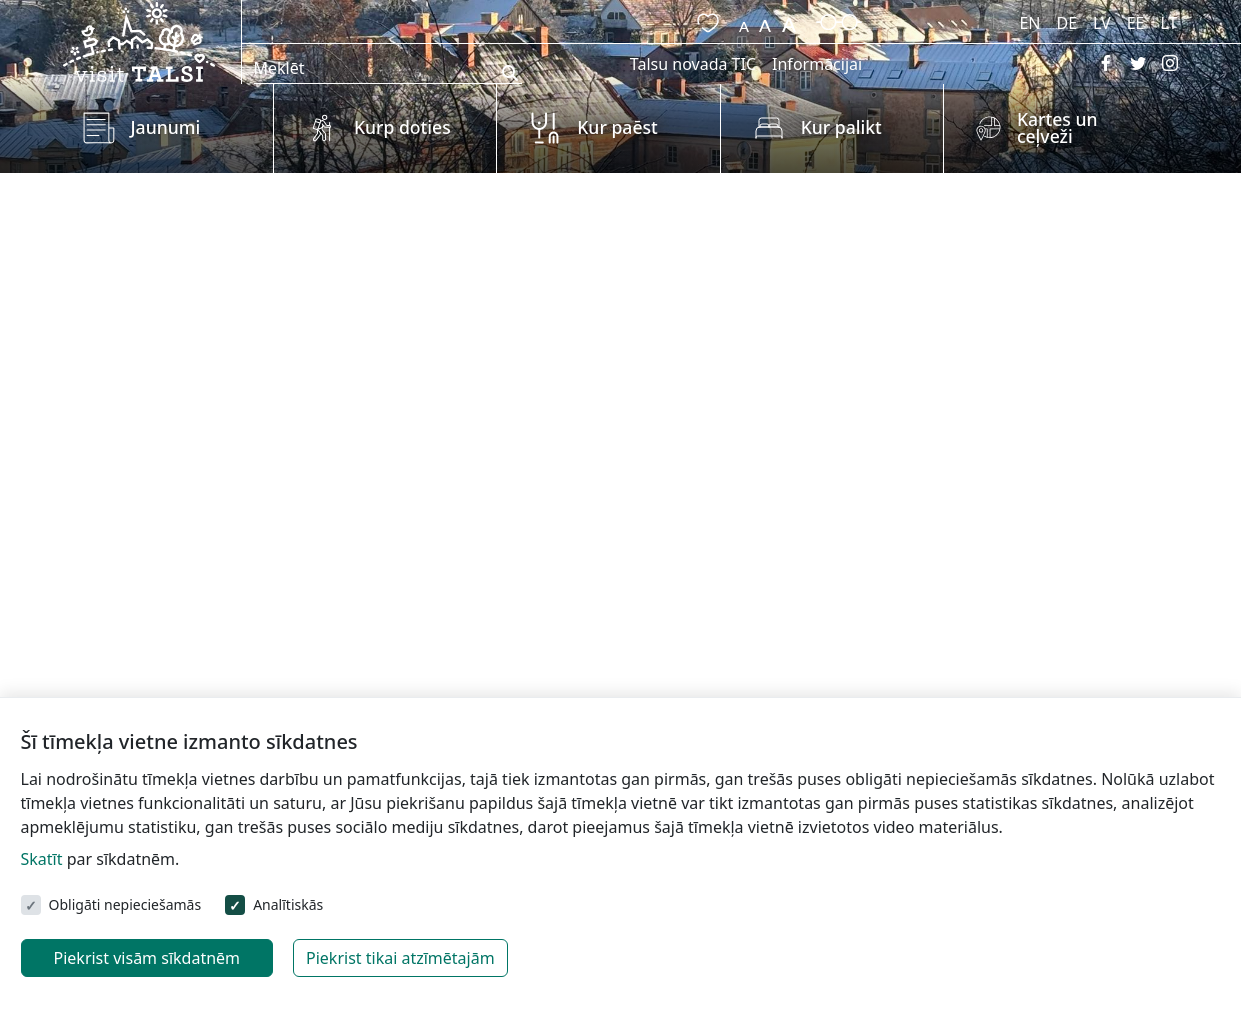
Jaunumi (166, 127)
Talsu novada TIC (693, 64)
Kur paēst (617, 127)
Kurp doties (402, 127)
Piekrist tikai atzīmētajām (400, 958)
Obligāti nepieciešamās (125, 904)
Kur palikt (841, 127)
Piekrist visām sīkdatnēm (147, 958)
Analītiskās (288, 904)
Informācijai (817, 64)
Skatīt (42, 859)
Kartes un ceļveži (1057, 128)
